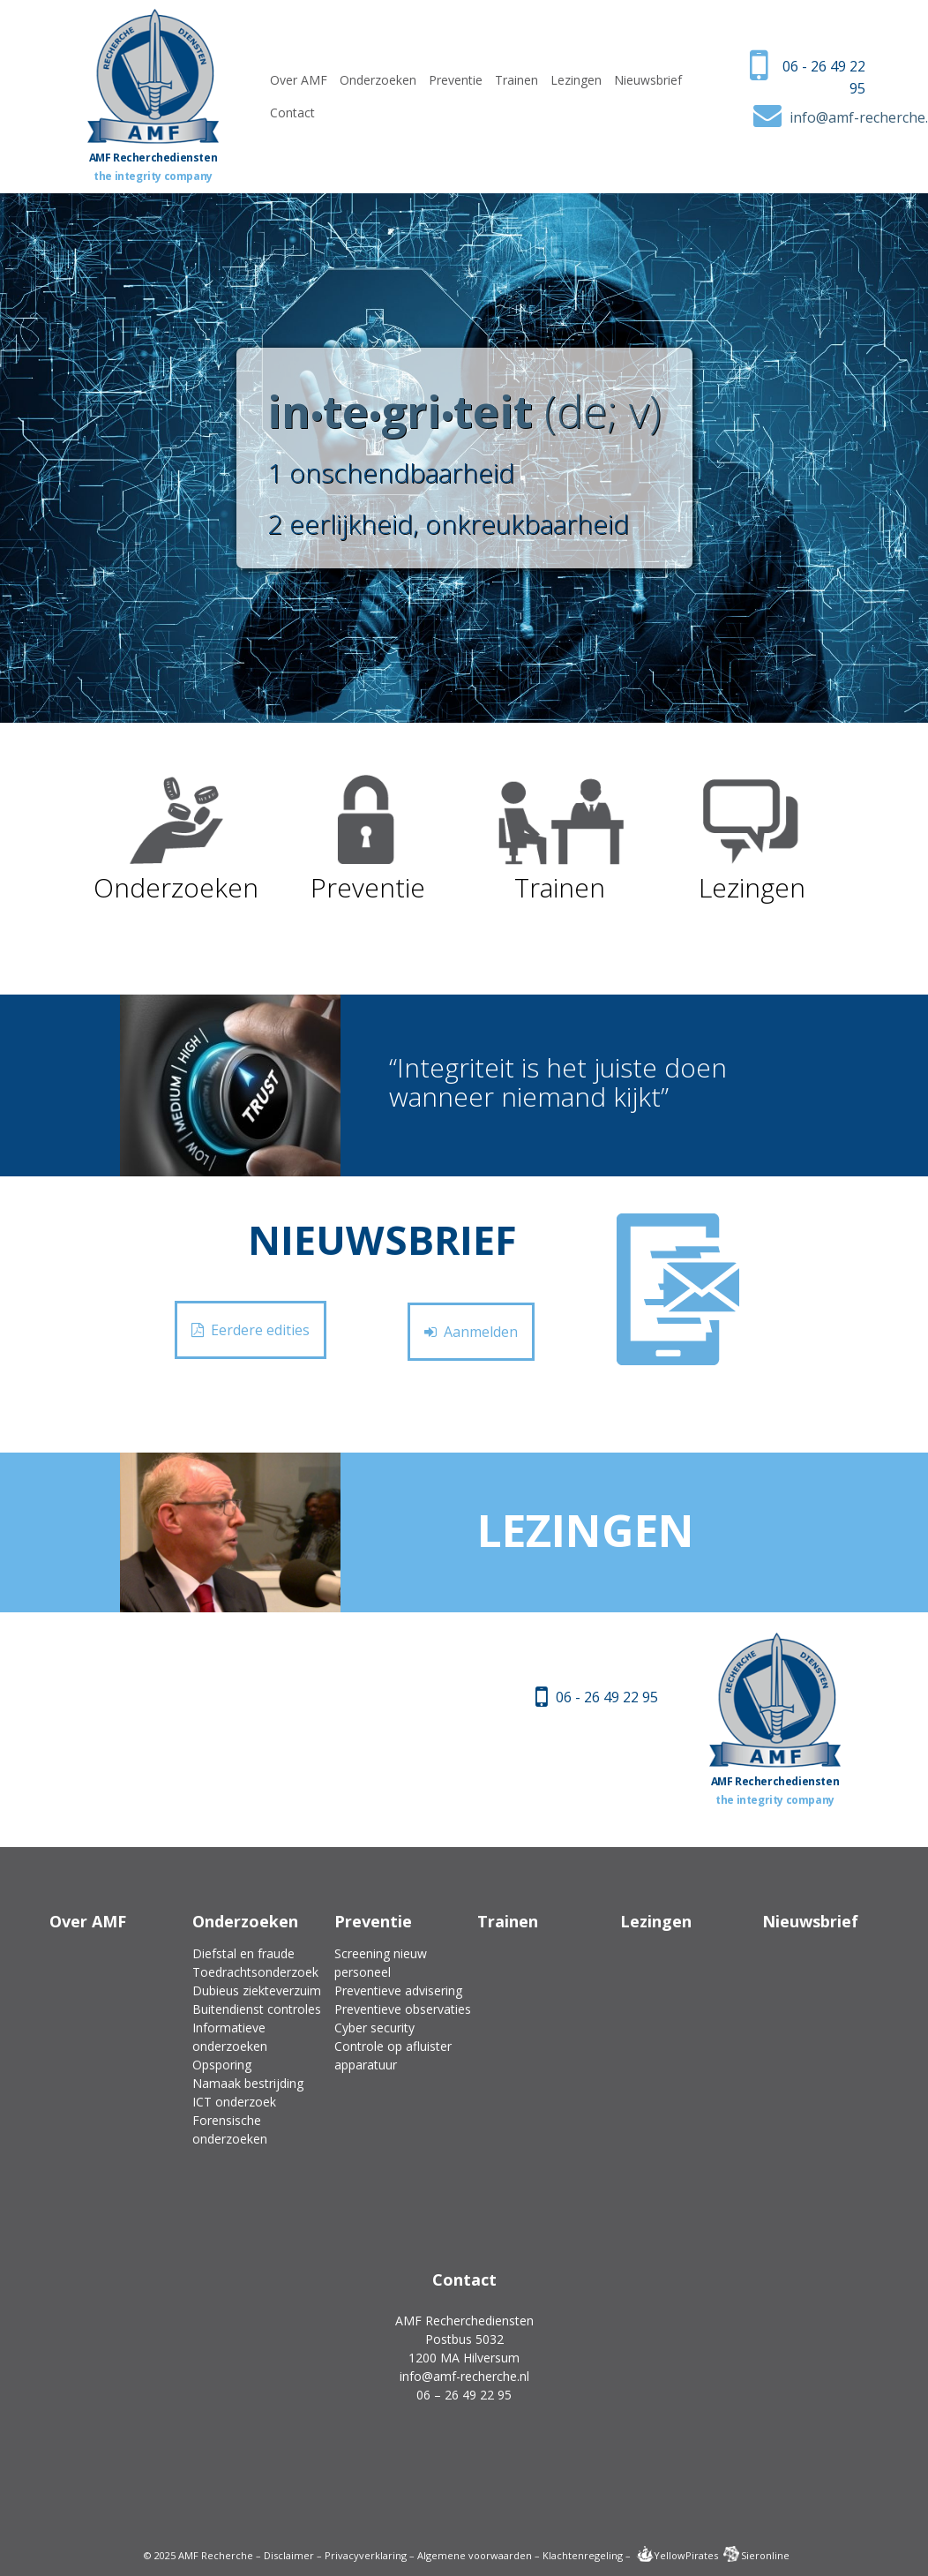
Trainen (516, 79)
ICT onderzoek (234, 2101)
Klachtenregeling (583, 2555)
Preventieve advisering (398, 1990)
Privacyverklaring (366, 2555)
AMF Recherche (215, 2555)
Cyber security (374, 2027)
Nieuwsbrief (648, 79)
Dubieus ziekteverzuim (256, 1990)
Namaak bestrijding (247, 2083)
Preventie (456, 79)
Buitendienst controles (256, 2009)
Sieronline (756, 2555)
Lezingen (576, 79)
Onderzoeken (378, 79)
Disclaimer (289, 2555)
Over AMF (298, 79)
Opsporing (221, 2064)
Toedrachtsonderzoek (255, 1972)
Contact (292, 112)
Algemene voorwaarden (474, 2555)
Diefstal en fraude (243, 1953)
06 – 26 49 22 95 (464, 2394)
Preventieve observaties (402, 2009)
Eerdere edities (250, 1330)
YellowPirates (677, 2555)
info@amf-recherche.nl (464, 2376)
